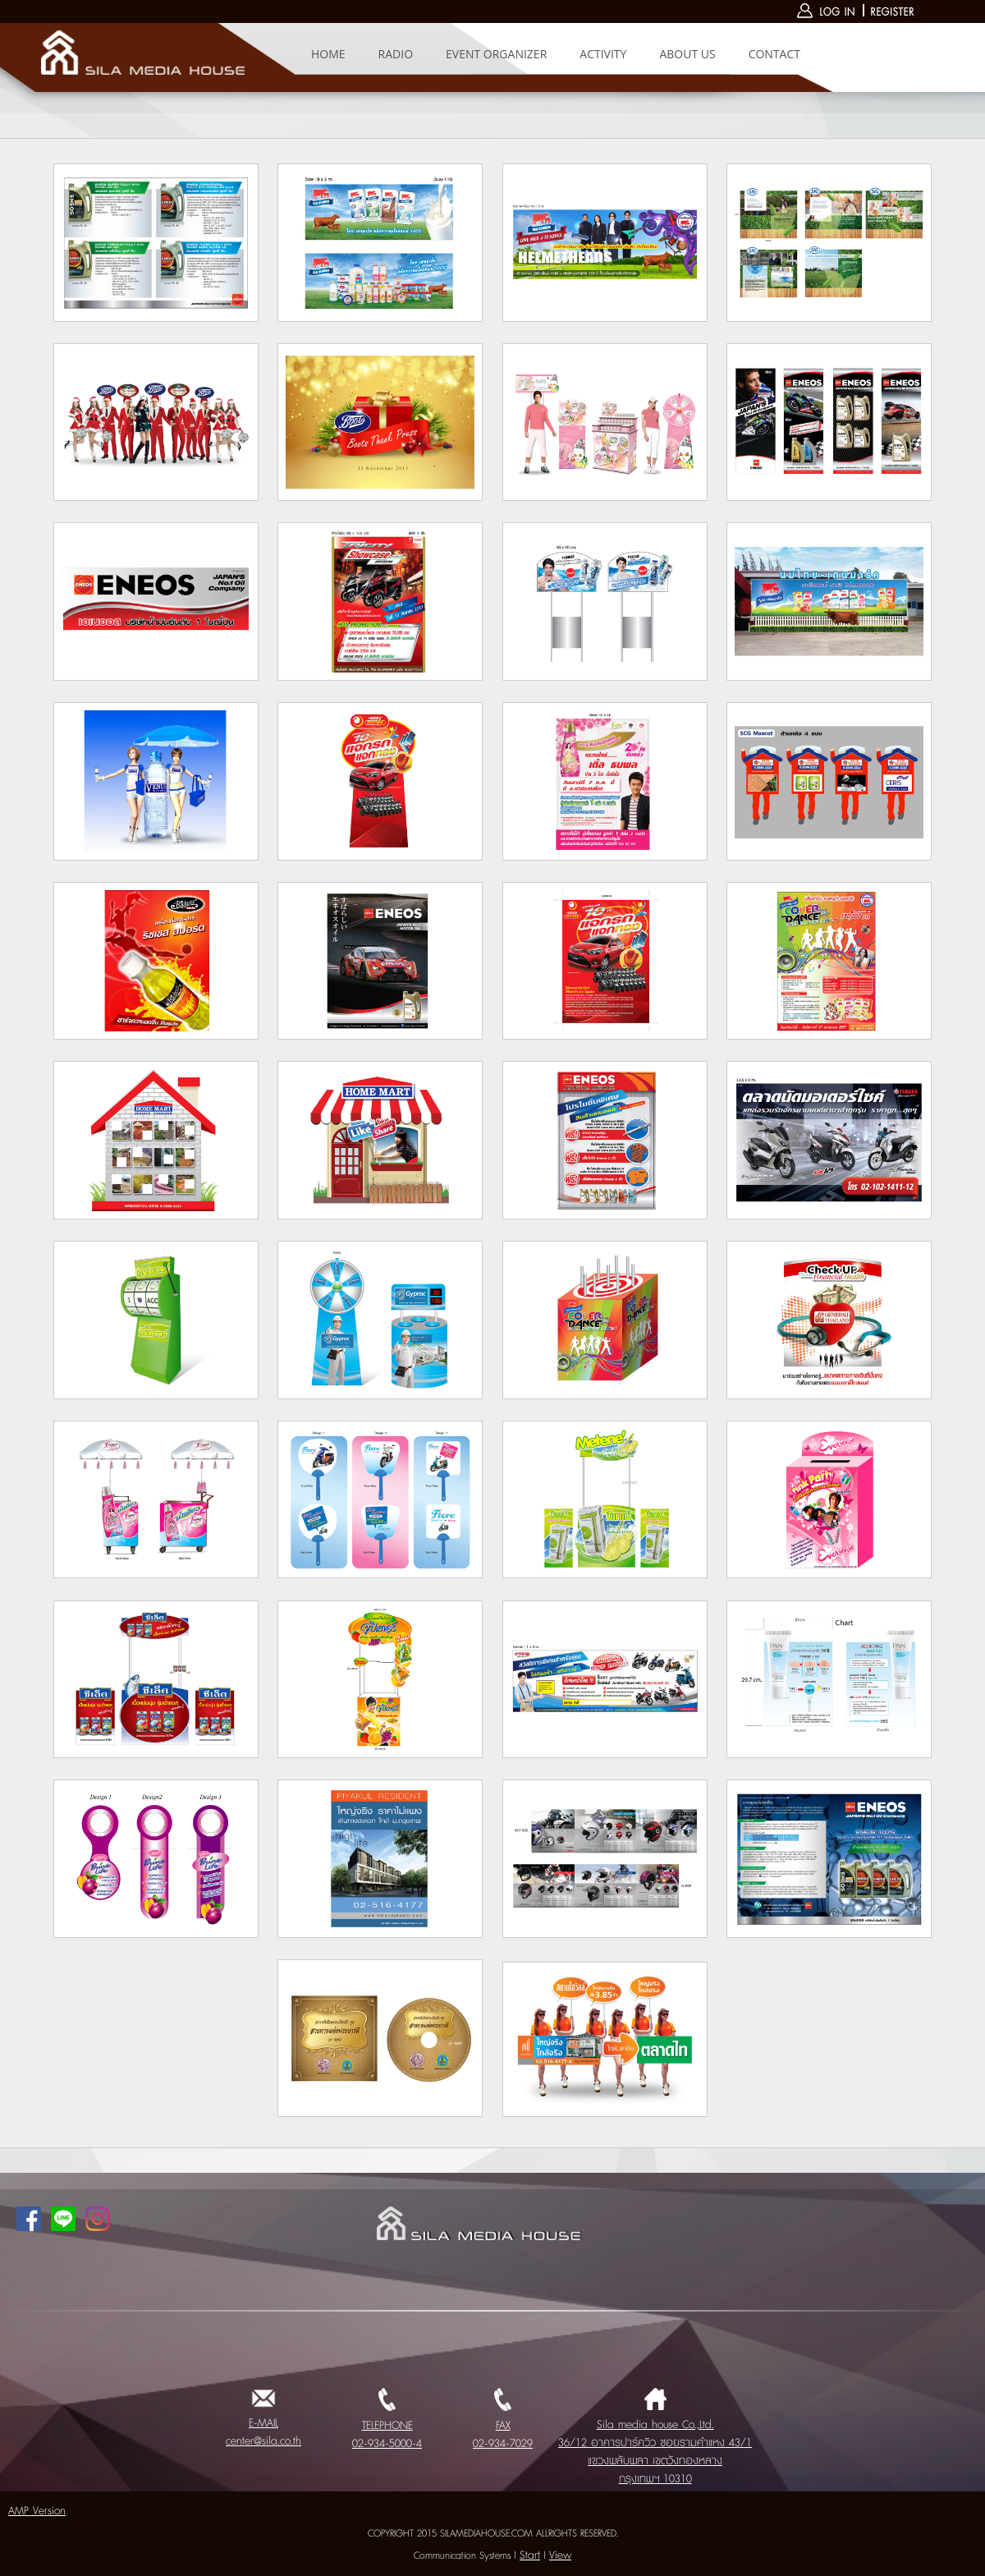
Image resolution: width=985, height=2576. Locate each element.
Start (530, 2555)
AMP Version (37, 2511)
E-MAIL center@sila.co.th (263, 2423)
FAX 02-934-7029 (503, 2425)
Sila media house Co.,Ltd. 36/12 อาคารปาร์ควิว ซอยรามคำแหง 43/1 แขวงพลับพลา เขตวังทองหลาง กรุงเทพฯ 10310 (655, 2443)
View (560, 2555)
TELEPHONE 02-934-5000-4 (387, 2425)
